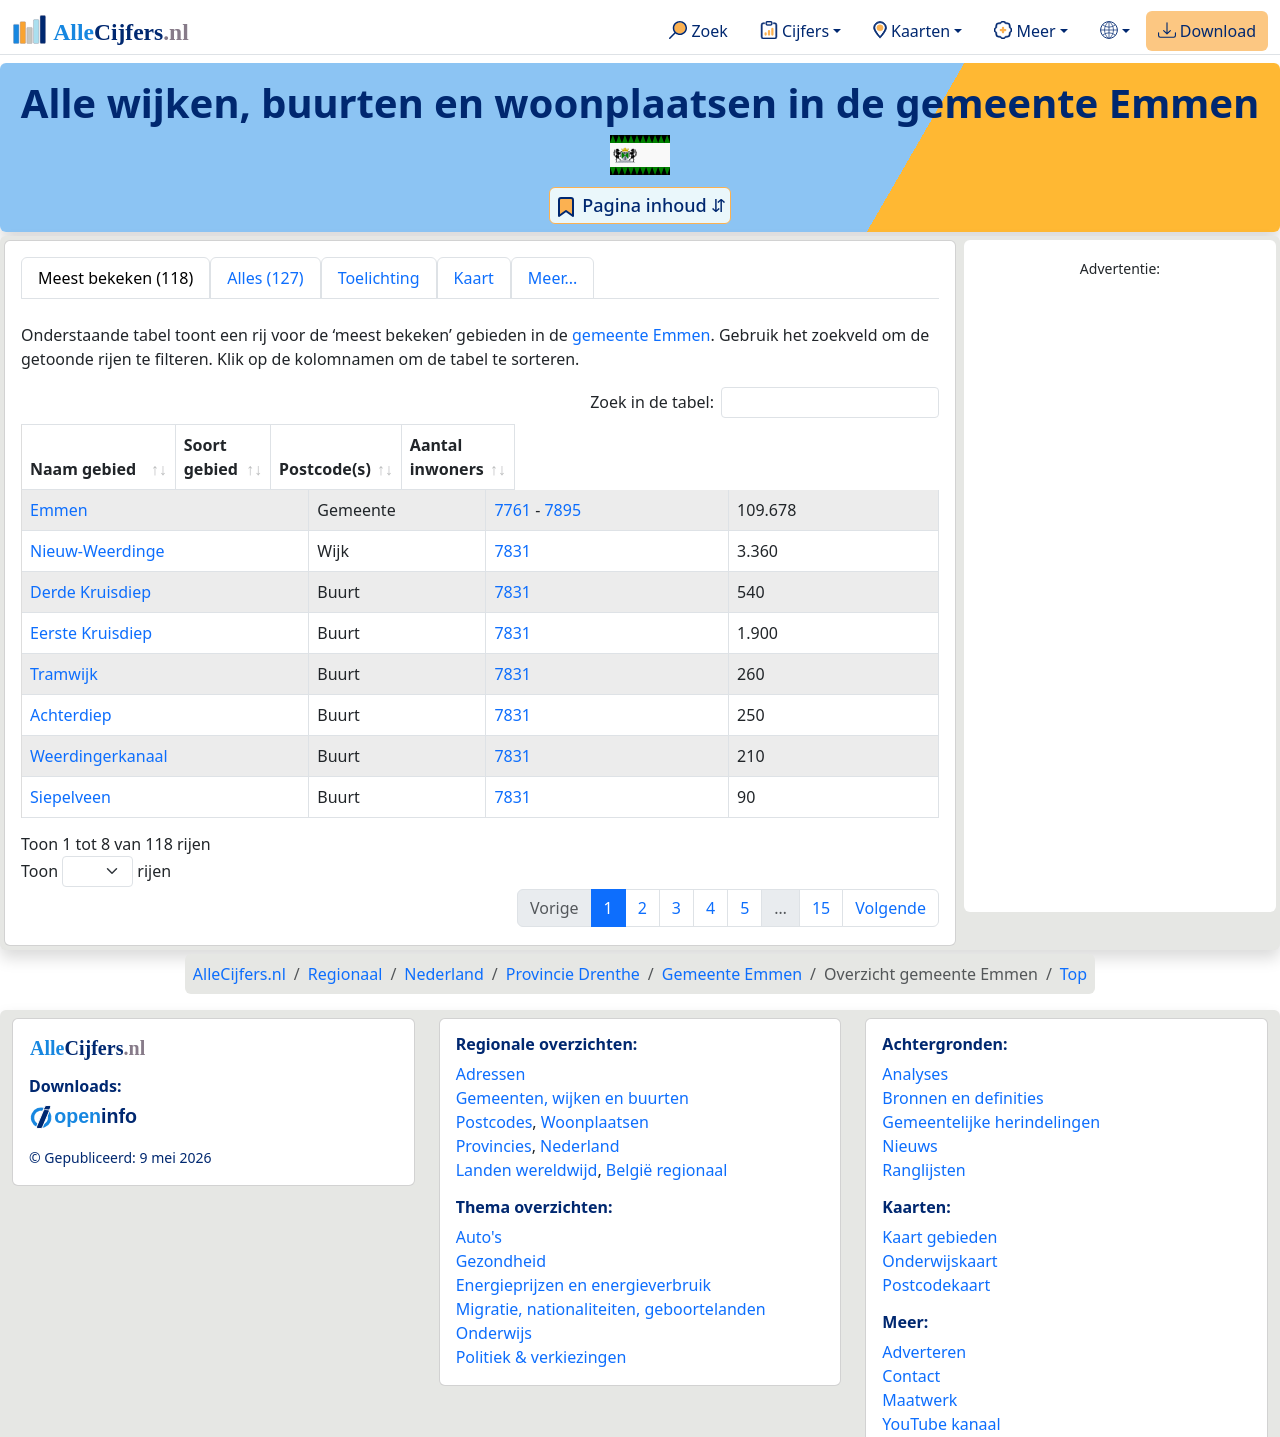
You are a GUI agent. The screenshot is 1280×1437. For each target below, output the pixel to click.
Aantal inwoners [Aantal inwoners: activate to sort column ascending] (806, 445)
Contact (911, 1352)
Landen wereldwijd (527, 1146)
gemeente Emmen (641, 335)
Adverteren (924, 1328)
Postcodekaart (936, 1261)
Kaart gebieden (939, 1213)
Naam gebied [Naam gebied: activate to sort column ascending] (83, 445)
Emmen (59, 486)
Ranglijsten (923, 1146)
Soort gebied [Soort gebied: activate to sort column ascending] (464, 445)
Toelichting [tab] (379, 278)
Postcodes (494, 1098)
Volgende (890, 884)
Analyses (915, 1050)
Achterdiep (71, 691)
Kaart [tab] (474, 278)
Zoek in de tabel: (764, 402)
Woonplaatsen (595, 1098)
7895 (653, 486)
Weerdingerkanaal (99, 732)
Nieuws (909, 1122)
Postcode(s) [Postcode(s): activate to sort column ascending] (630, 445)
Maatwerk (919, 1376)
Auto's (479, 1213)
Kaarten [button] (911, 32)
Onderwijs (494, 1309)
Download (1207, 32)
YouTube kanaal (941, 1400)
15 (821, 884)
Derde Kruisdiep (90, 568)
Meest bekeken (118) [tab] (115, 278)
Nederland (580, 1122)
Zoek (698, 32)
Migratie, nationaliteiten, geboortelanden (611, 1285)
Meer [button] (1024, 32)
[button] (1115, 31)
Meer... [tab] (552, 278)
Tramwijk (64, 650)
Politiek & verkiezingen (541, 1333)
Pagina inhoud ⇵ (640, 206)
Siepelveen (70, 773)
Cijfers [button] (794, 32)
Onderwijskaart (939, 1237)
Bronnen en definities (962, 1074)
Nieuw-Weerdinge (97, 527)
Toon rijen (96, 847)
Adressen (491, 1050)
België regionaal (667, 1146)
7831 (603, 527)
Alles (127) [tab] (265, 278)
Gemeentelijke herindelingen (991, 1098)
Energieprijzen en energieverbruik (583, 1261)
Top (1073, 950)
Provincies (494, 1122)
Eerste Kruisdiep (91, 609)
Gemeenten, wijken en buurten (572, 1074)
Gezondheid (501, 1237)
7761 (603, 486)
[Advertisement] (1120, 596)
